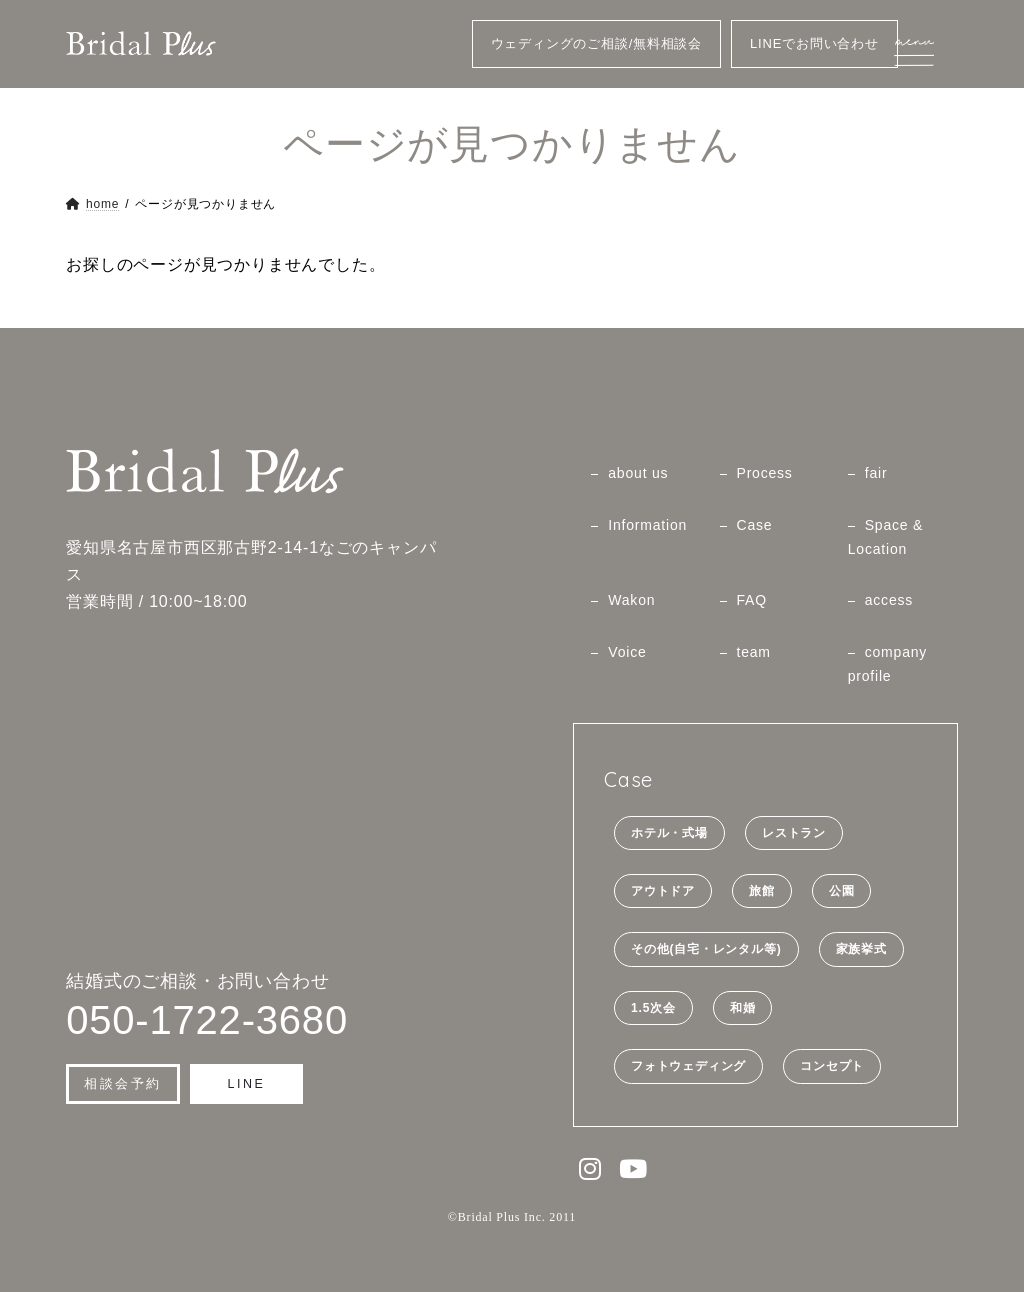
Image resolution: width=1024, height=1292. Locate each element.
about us (638, 473)
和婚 (743, 1008)
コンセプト (832, 1066)
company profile (887, 664)
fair (876, 473)
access (889, 600)
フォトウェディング (688, 1066)
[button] (123, 1084)
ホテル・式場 (669, 832)
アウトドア (663, 891)
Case (755, 525)
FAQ (752, 600)
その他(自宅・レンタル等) (706, 949)
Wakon (631, 600)
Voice (627, 652)
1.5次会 (653, 1008)
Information (647, 525)
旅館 (762, 891)
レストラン (794, 832)
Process (765, 473)
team (754, 652)
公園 (842, 891)
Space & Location (886, 537)
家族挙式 (861, 949)
